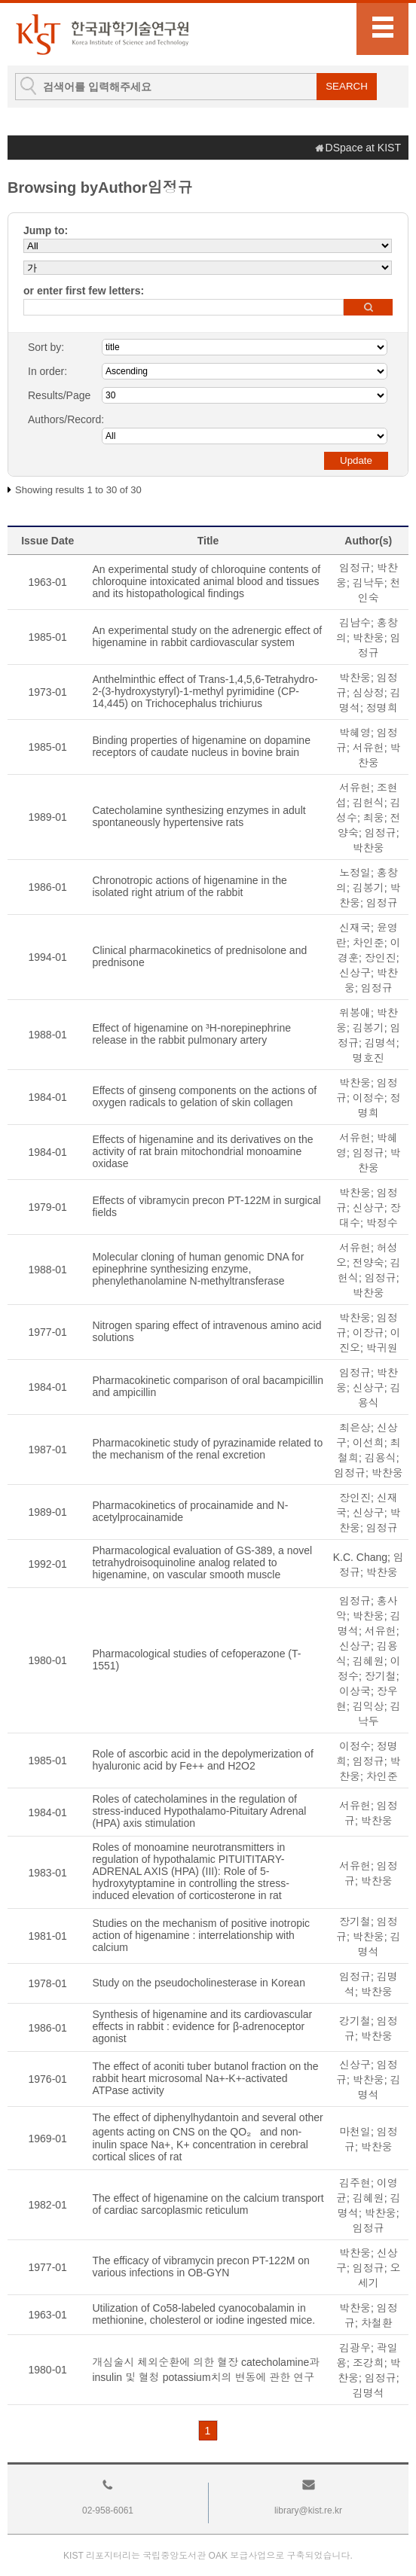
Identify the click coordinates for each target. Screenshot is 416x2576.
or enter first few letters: (83, 291)
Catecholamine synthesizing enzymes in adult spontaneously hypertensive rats (198, 816)
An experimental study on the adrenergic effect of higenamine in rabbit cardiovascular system (207, 636)
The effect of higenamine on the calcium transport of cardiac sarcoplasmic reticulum (207, 2204)
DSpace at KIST (363, 148)
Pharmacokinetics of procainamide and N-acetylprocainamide (190, 1511)
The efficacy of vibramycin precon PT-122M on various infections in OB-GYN (200, 2266)
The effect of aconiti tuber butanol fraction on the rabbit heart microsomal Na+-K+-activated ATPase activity (205, 2078)
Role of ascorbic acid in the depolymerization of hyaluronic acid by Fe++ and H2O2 (202, 1760)
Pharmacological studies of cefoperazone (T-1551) (196, 1660)
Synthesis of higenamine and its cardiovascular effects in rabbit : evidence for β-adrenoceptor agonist (202, 2026)
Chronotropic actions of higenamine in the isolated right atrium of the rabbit (189, 886)
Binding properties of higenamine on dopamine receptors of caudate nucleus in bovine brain (201, 746)
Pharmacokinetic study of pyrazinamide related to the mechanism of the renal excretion (207, 1449)
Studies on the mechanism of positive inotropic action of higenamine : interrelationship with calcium (201, 1935)
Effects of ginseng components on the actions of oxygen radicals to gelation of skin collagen (204, 1096)
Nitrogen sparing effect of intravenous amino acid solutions (206, 1331)
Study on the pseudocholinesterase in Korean (198, 1983)
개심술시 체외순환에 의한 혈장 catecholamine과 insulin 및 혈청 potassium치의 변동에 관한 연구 (206, 2369)
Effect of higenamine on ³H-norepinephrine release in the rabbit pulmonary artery (191, 1034)
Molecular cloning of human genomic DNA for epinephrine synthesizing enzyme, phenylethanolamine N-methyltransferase (198, 1269)
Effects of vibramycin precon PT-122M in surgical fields (206, 1206)
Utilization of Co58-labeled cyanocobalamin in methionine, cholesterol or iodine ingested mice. (203, 2314)
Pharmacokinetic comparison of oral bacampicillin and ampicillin (207, 1386)
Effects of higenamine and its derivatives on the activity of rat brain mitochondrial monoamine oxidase (202, 1151)
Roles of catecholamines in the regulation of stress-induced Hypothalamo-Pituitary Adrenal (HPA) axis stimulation (199, 1811)
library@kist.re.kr (308, 2510)
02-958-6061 (107, 2510)
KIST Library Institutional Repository (101, 34)
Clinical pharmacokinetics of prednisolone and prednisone (199, 956)
